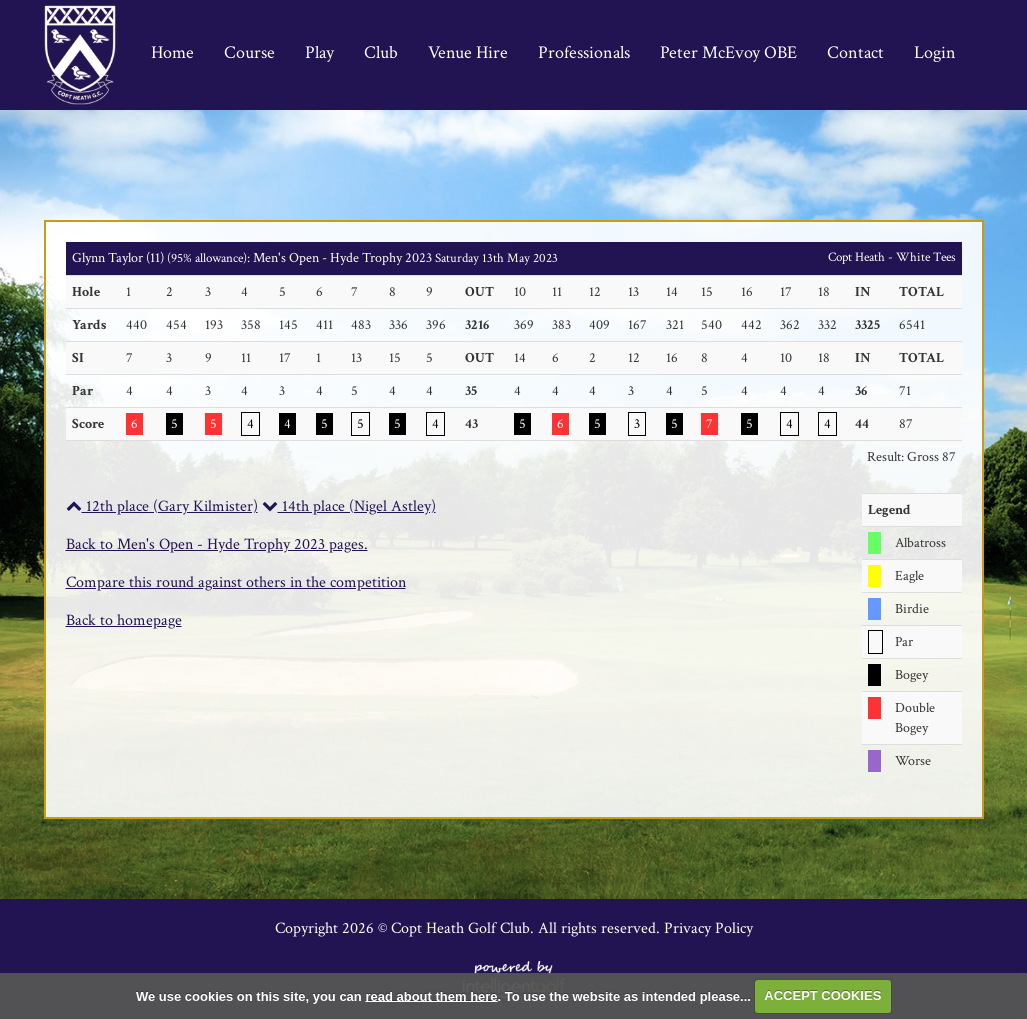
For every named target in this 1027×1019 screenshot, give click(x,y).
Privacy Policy (708, 928)
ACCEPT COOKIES (822, 995)
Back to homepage (124, 620)
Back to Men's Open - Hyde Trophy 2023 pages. (217, 544)
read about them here (431, 995)
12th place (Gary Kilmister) (162, 506)
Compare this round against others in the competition (236, 582)
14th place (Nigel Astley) (349, 506)
